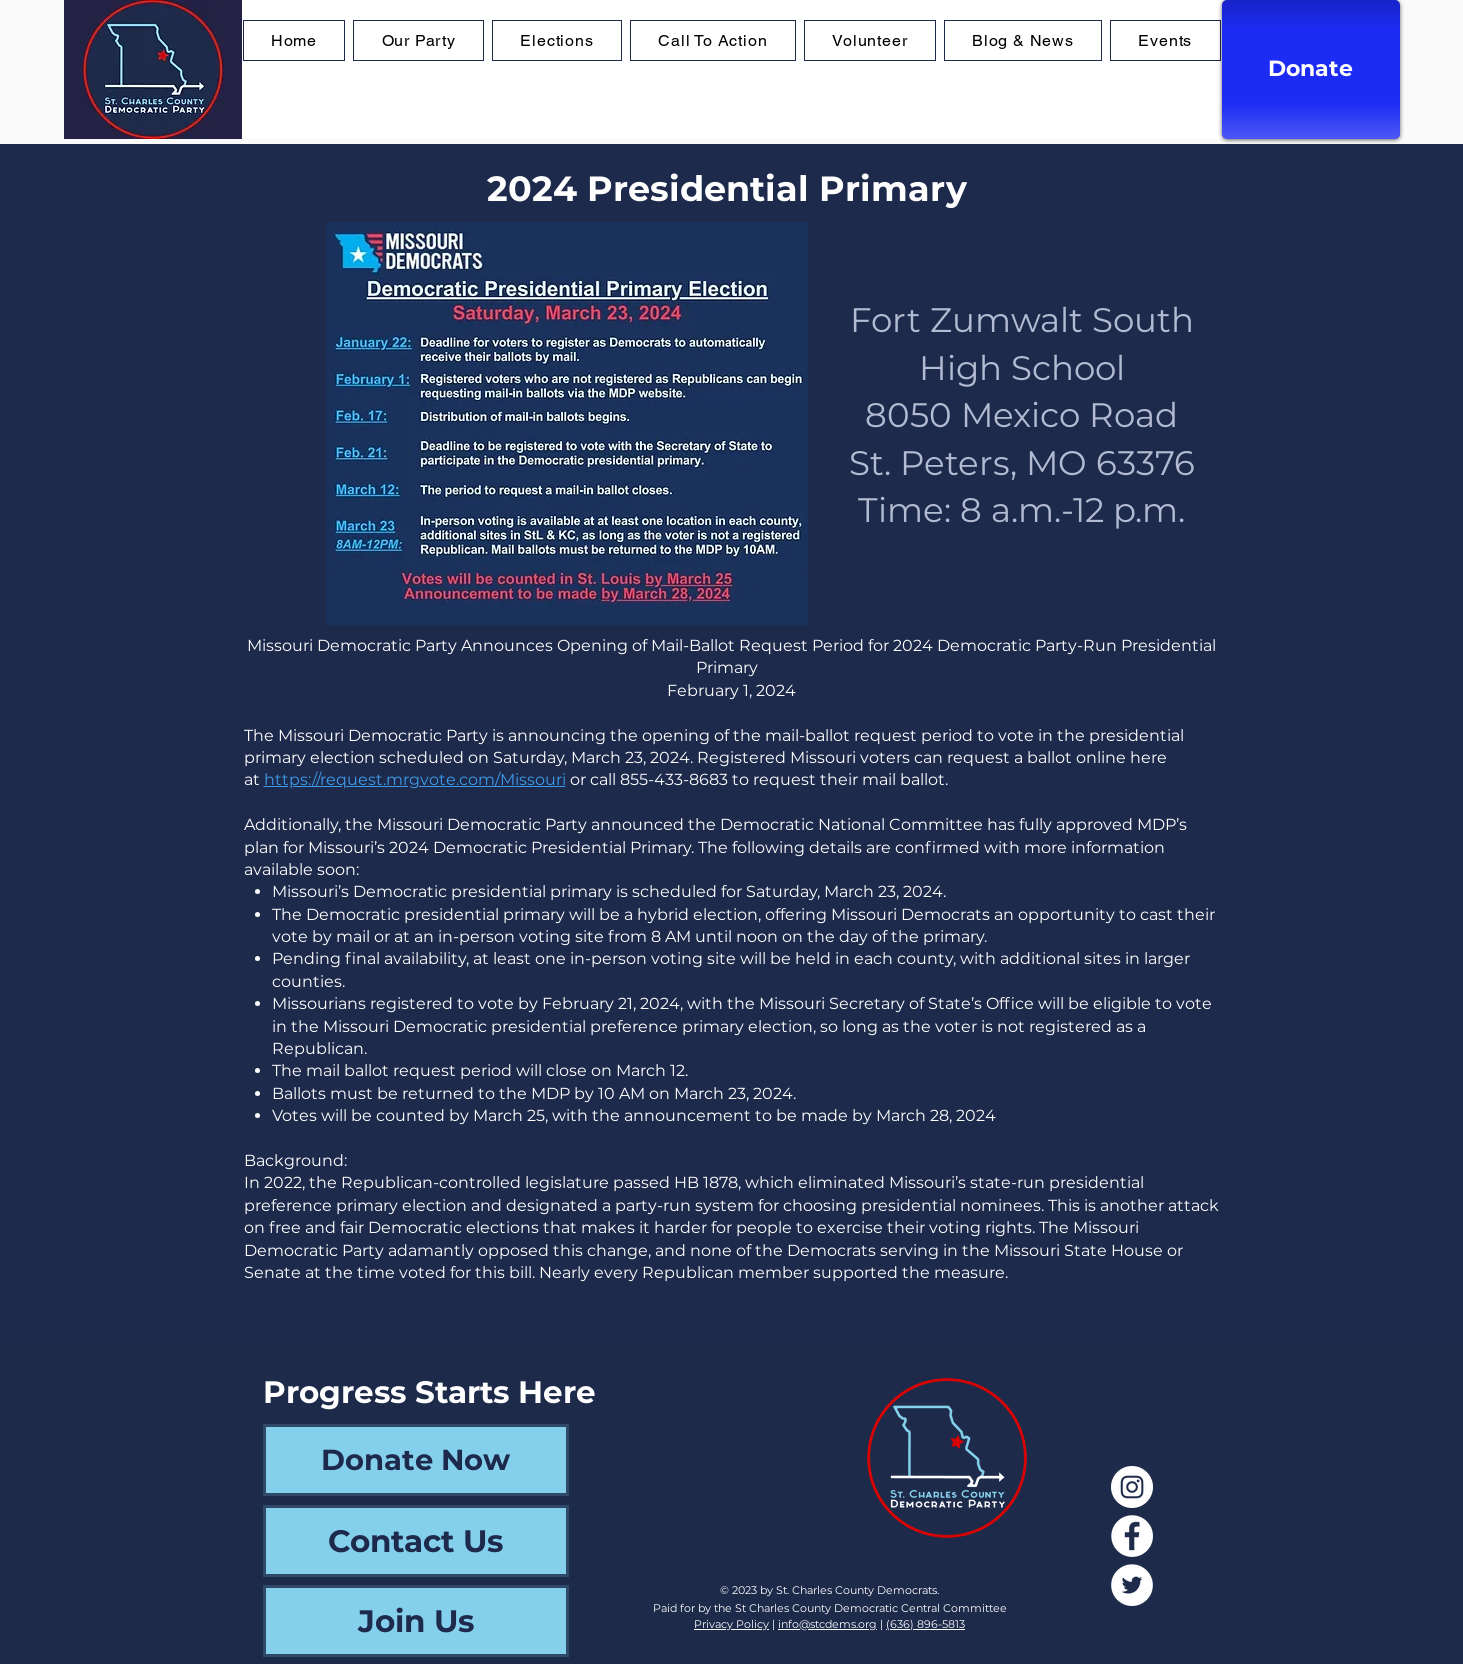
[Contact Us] (416, 1541)
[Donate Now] (416, 1460)
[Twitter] (1132, 1585)
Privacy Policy (731, 1624)
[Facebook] (1132, 1536)
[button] (557, 40)
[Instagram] (1132, 1487)
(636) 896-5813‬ (925, 1624)
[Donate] (1311, 69)
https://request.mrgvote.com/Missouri (415, 779)
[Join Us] (416, 1621)
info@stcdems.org (827, 1624)
